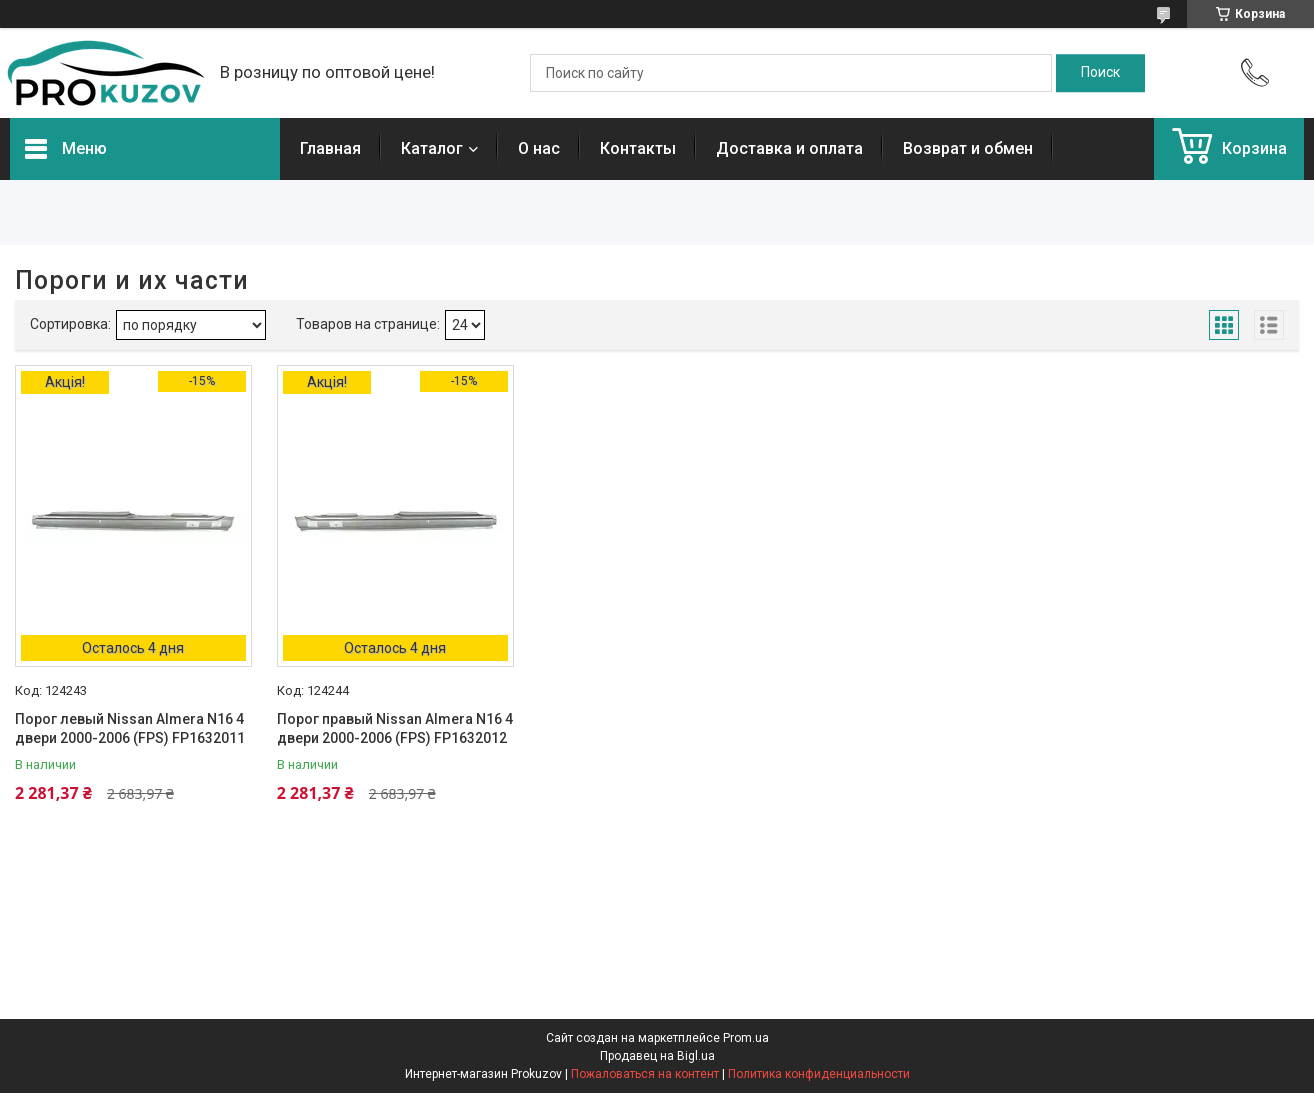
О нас (539, 148)
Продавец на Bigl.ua (657, 1056)
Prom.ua (746, 1038)
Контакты (638, 148)
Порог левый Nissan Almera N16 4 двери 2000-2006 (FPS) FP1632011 (130, 729)
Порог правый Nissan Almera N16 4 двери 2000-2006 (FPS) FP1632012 (395, 729)
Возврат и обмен (968, 148)
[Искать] (1100, 73)
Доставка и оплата (789, 148)
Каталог (432, 148)
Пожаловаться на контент (645, 1074)
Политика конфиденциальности (819, 1074)
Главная (330, 148)
